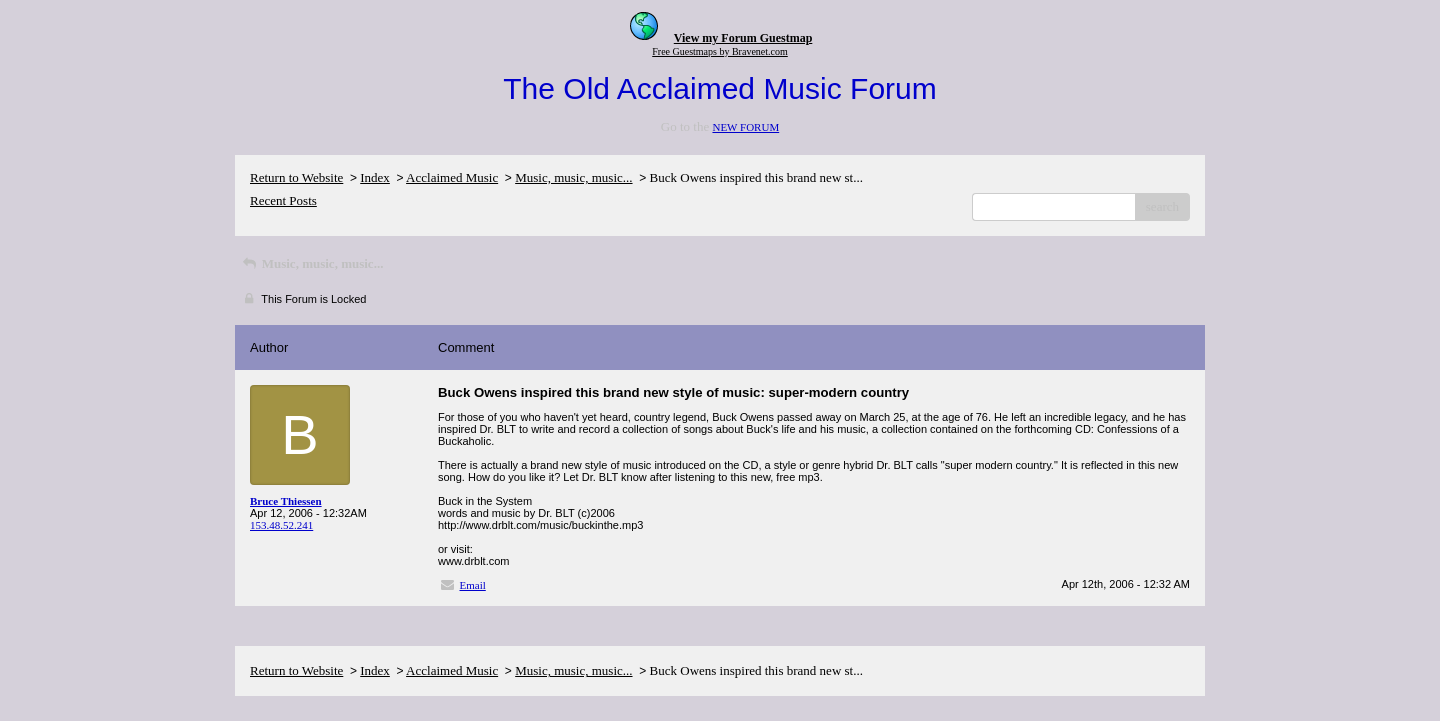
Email (473, 585)
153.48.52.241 (281, 525)
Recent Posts (283, 200)
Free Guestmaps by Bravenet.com (720, 51)
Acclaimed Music (452, 177)
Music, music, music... (573, 177)
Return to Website (296, 177)
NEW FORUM (745, 127)
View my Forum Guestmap (743, 38)
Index (375, 177)
